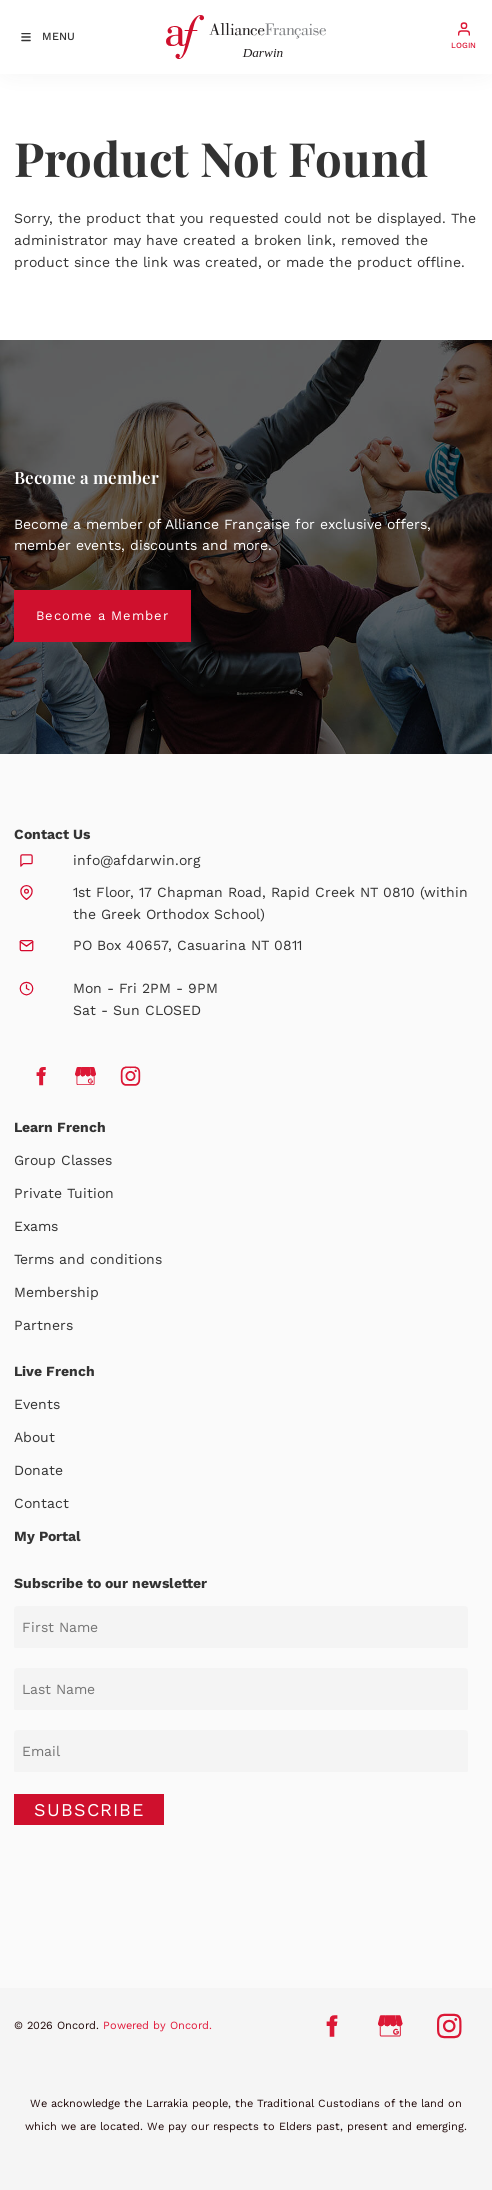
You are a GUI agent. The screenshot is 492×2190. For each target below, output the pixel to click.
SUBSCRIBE (89, 1809)
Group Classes (63, 1160)
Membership (56, 1292)
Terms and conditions (88, 1259)
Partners (43, 1325)
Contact (41, 1503)
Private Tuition (64, 1193)
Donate (38, 1470)
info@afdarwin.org (136, 860)
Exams (36, 1226)
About (34, 1437)
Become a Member (80, 600)
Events (37, 1404)
